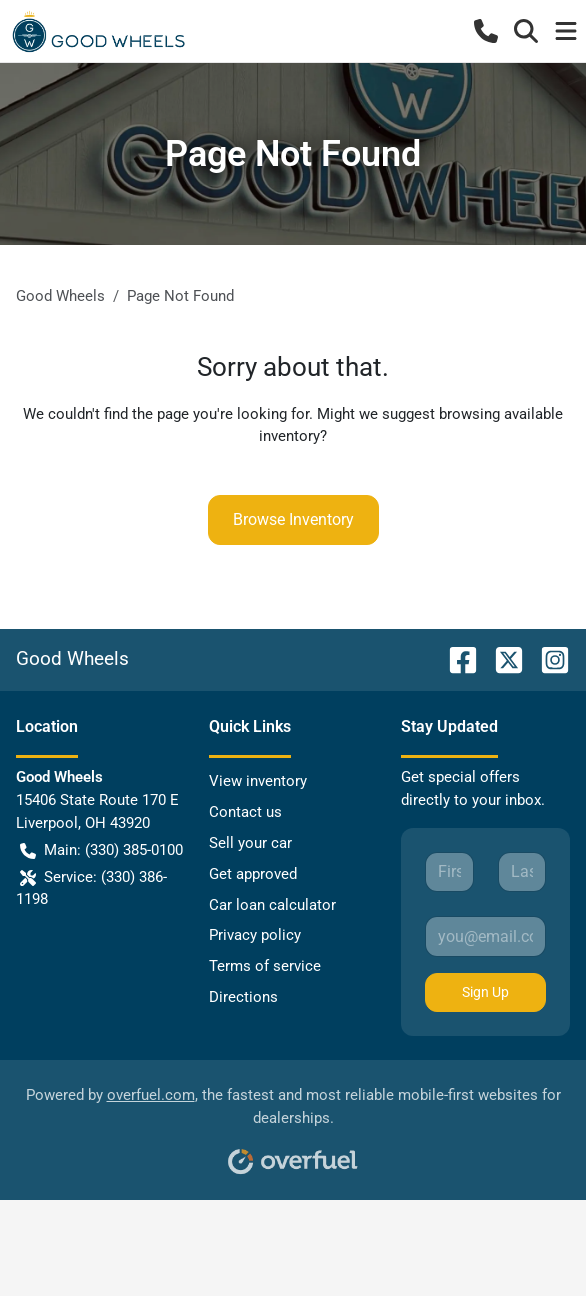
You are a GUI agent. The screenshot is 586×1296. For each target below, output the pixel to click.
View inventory (258, 781)
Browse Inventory (293, 519)
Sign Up (485, 992)
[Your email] (485, 936)
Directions (243, 997)
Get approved (253, 874)
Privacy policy (255, 935)
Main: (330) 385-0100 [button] (101, 850)
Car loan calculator (272, 905)
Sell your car (250, 843)
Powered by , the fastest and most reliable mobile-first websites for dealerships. (293, 1123)
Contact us (245, 812)
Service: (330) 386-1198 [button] (91, 887)
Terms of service (265, 966)
